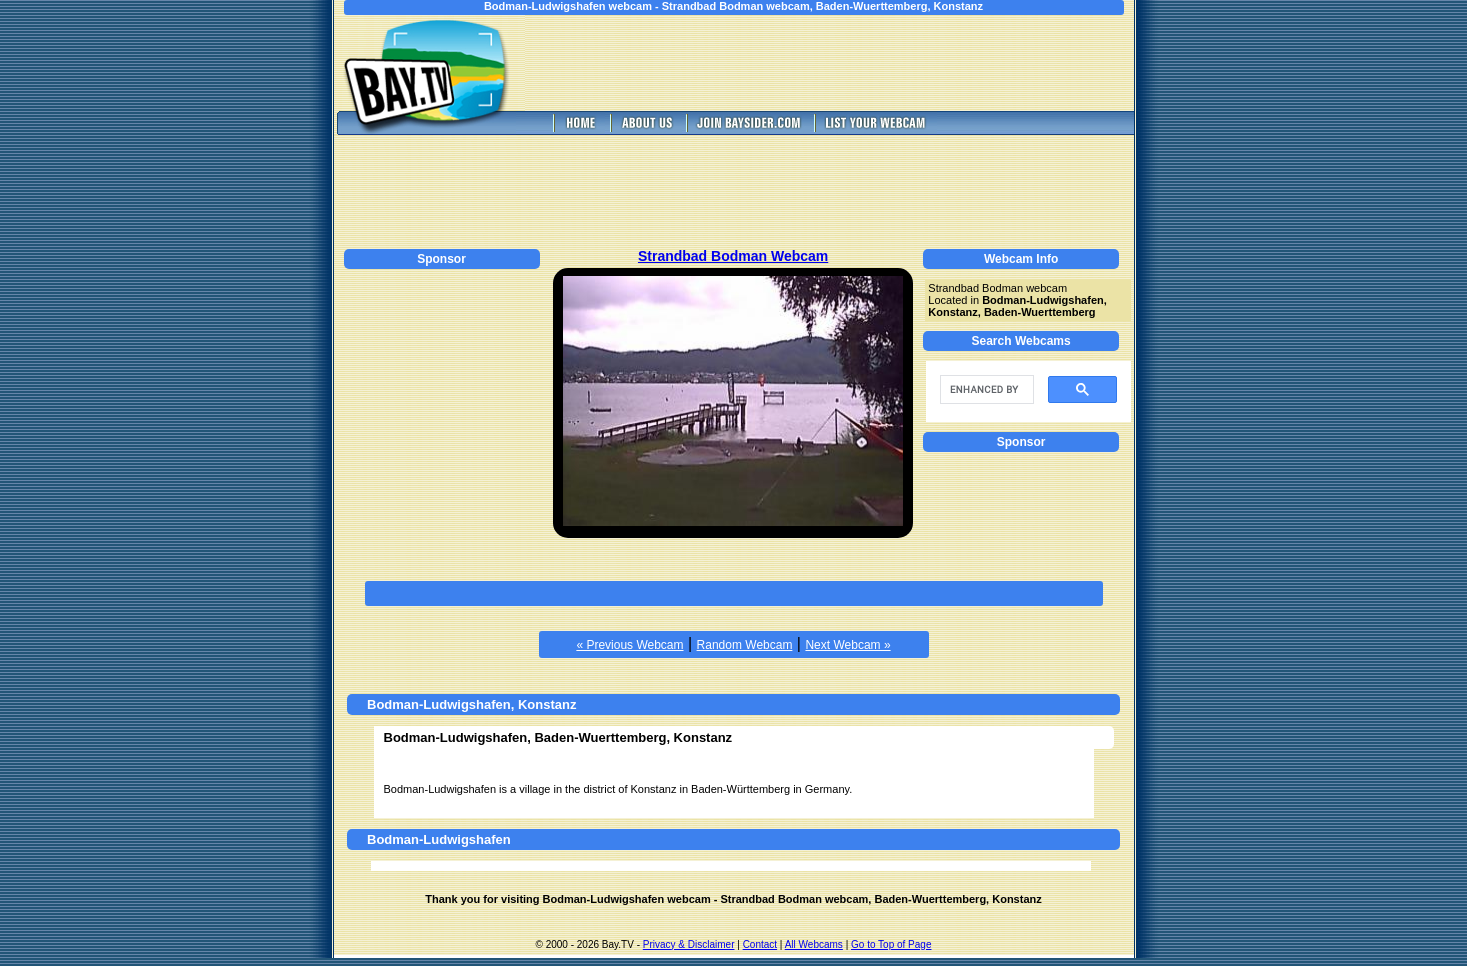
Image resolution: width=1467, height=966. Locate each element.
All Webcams (814, 944)
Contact (760, 944)
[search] (985, 390)
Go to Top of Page (891, 944)
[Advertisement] (843, 63)
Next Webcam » (847, 645)
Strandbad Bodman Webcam (733, 256)
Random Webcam (745, 645)
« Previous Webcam (629, 645)
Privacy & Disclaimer (689, 944)
